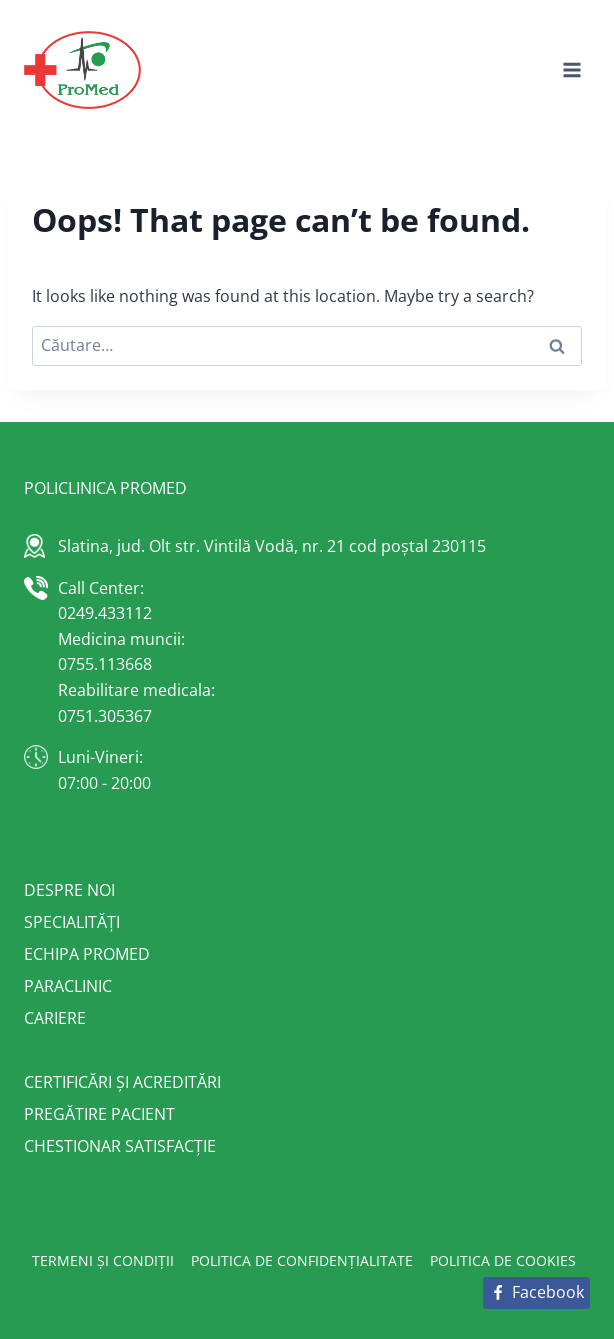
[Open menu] (571, 69)
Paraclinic (68, 986)
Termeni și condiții (103, 1260)
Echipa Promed (87, 954)
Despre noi (69, 890)
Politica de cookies (503, 1260)
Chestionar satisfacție (120, 1146)
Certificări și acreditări (122, 1082)
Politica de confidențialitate (302, 1260)
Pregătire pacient (99, 1114)
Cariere (55, 1018)
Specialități (72, 922)
